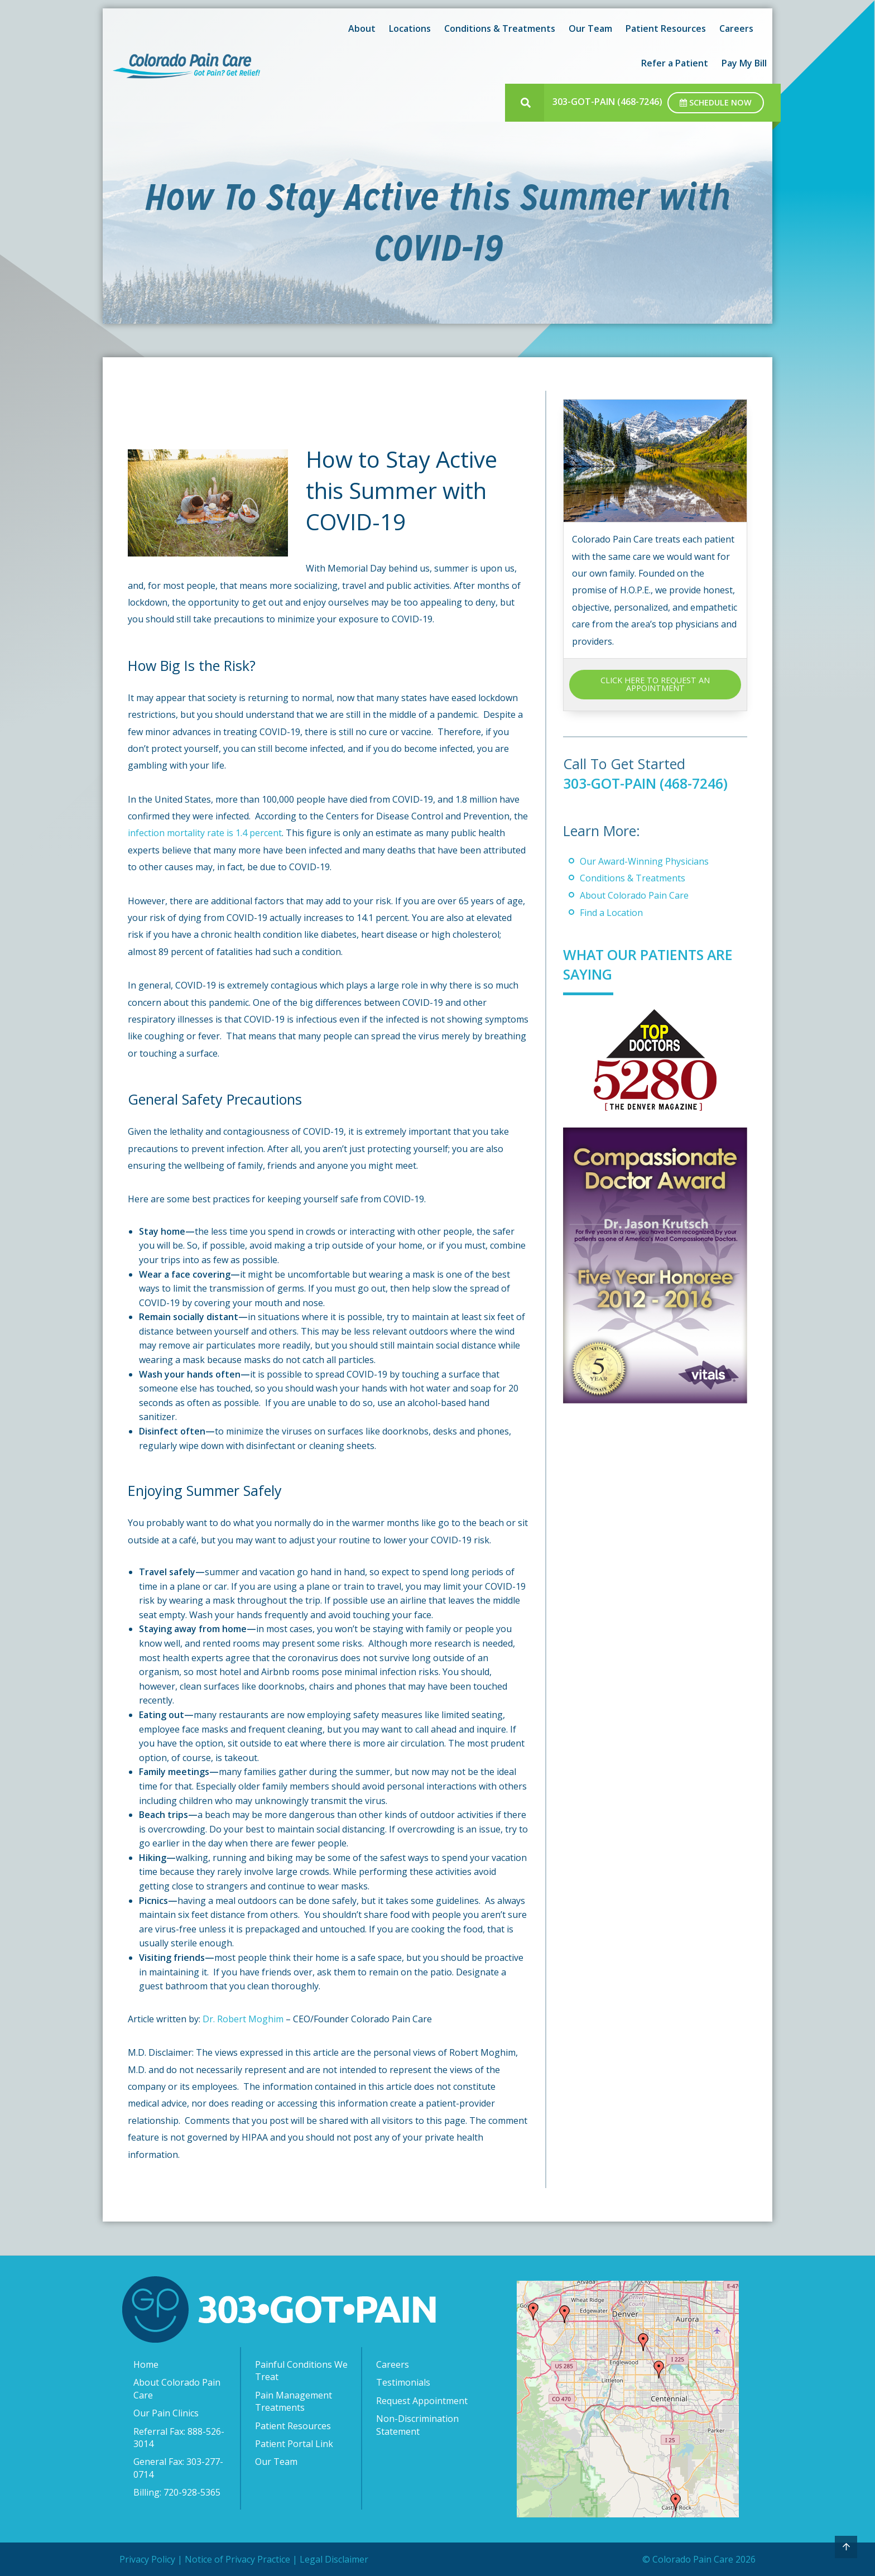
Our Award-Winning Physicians (644, 861)
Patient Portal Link (294, 2444)
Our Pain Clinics (166, 2413)
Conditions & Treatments (499, 28)
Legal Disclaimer (334, 2559)
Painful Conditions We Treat (301, 2370)
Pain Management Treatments (293, 2401)
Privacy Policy (147, 2559)
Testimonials (403, 2382)
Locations (410, 28)
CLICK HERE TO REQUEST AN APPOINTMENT (655, 684)
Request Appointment (422, 2401)
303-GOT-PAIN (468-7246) (607, 101)
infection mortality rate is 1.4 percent (205, 833)
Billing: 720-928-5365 (176, 2492)
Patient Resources (666, 28)
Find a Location (611, 912)
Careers (736, 28)
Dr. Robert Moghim (243, 2019)
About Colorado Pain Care (634, 895)
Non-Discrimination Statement (417, 2424)
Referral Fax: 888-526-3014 (178, 2437)
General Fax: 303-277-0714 (178, 2467)
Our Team (590, 28)
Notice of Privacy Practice (237, 2559)
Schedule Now (716, 102)
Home (145, 2364)
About (362, 28)
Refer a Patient (674, 63)
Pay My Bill (744, 63)
